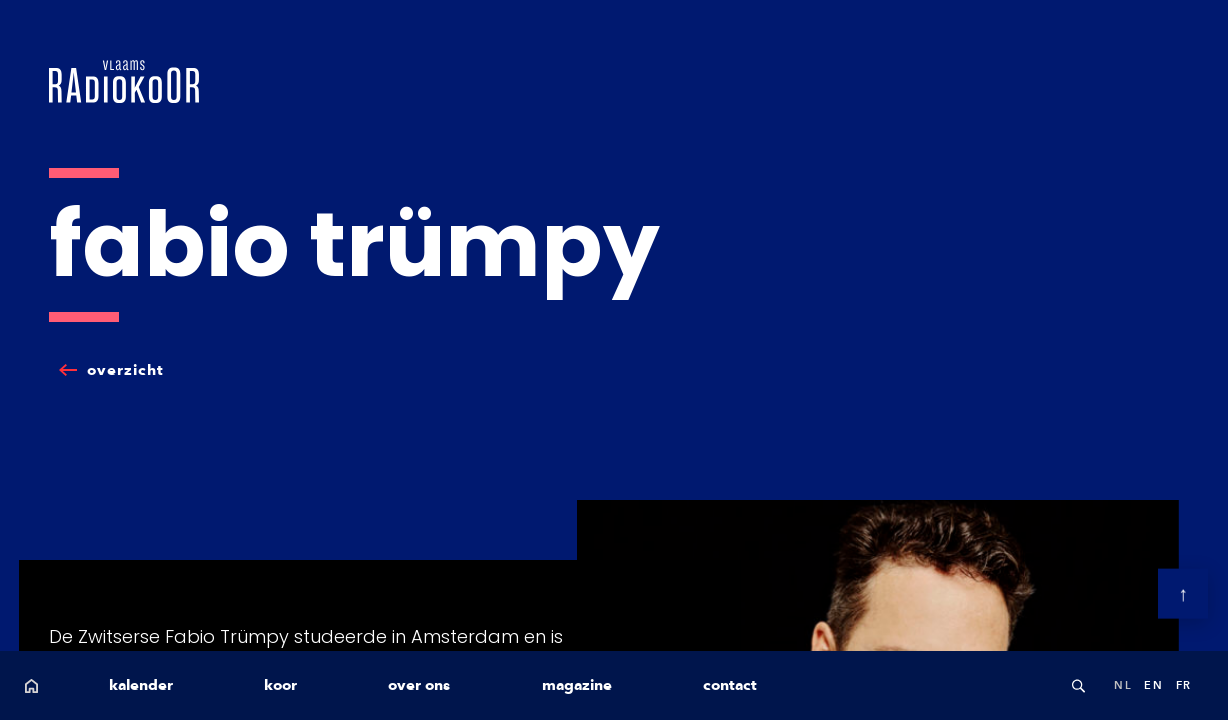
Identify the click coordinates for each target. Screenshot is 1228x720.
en (1153, 685)
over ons (419, 685)
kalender (141, 685)
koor (280, 685)
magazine (577, 685)
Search (1078, 685)
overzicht (125, 370)
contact (730, 685)
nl (1123, 685)
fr (1184, 685)
